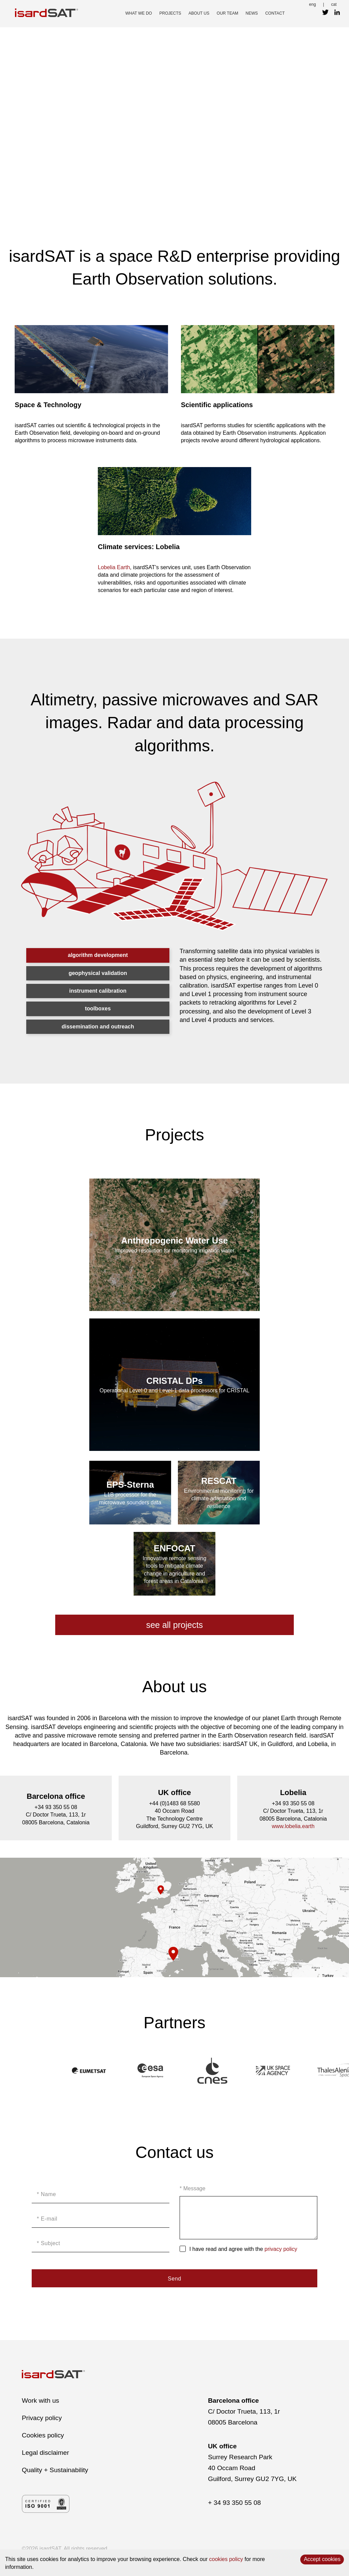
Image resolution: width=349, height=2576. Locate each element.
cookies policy (226, 2559)
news (252, 13)
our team (227, 13)
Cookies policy (43, 2435)
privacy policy (280, 2249)
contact (275, 13)
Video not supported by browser (174, 114)
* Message (193, 2188)
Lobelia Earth (114, 567)
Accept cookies (322, 2559)
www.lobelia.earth (293, 1826)
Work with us (40, 2400)
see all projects (174, 1625)
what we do (138, 13)
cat (334, 4)
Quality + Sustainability (55, 2470)
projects (170, 13)
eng (312, 4)
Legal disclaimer (45, 2452)
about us (198, 13)
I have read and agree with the (243, 2249)
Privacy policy (42, 2417)
